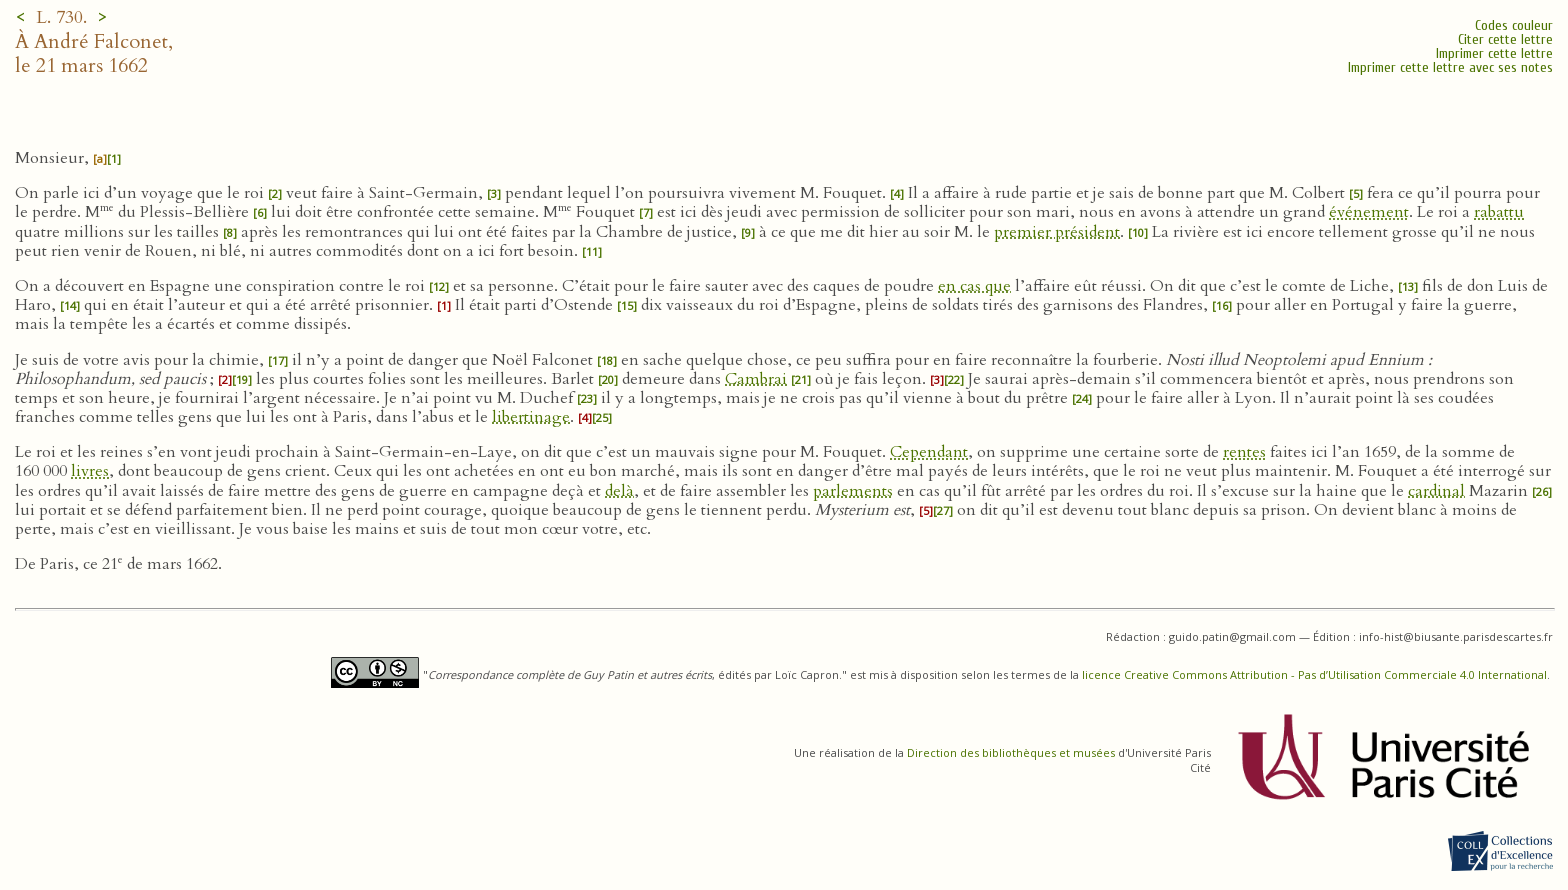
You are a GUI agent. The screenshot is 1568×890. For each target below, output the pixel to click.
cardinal (1436, 491)
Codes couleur (1514, 25)
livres (90, 471)
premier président (1057, 232)
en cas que (974, 286)
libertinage (531, 417)
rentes (1244, 452)
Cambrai (756, 379)
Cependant (929, 452)
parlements (853, 491)
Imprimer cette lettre (1494, 53)
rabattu (1499, 212)
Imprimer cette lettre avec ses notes (1450, 67)
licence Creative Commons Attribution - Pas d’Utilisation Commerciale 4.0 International (1314, 674)
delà (619, 491)
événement (1369, 212)
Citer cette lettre (1505, 39)
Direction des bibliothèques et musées (1011, 752)
